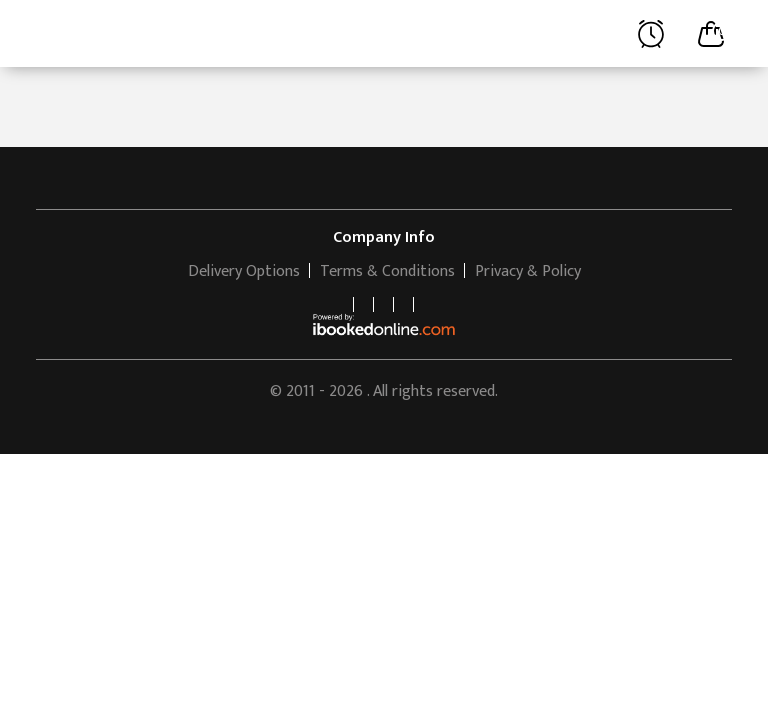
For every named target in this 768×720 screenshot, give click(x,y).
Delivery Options (244, 271)
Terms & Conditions (387, 271)
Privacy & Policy (528, 271)
